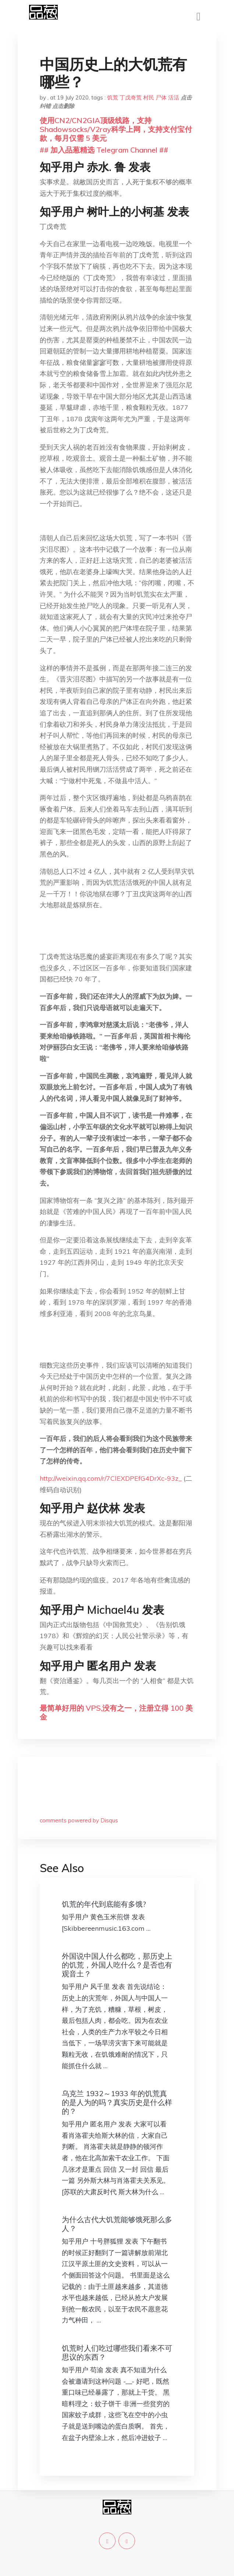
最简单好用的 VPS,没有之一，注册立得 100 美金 (116, 1712)
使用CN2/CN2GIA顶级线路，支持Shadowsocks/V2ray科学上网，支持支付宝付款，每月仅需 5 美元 (116, 129)
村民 (148, 97)
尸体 (161, 97)
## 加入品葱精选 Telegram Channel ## (104, 149)
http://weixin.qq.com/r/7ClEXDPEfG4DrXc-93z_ (111, 1478)
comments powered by (79, 1820)
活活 (173, 97)
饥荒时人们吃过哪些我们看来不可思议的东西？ (117, 2352)
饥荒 (112, 97)
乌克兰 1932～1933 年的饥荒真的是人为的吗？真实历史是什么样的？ (117, 2102)
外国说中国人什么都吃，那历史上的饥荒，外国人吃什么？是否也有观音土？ (117, 1964)
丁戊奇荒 (131, 97)
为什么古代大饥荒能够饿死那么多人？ (117, 2224)
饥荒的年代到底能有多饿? (104, 1904)
